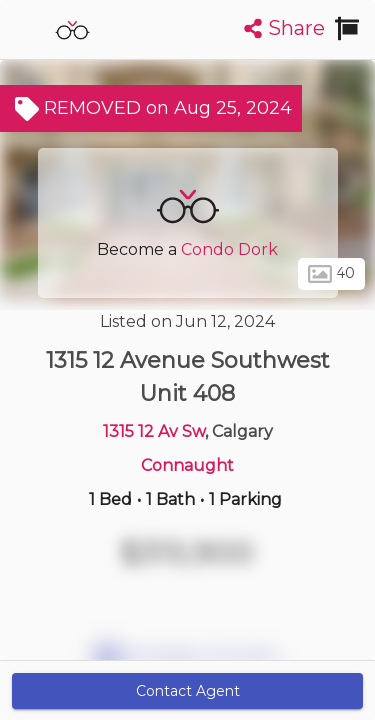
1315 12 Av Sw (154, 431)
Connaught (187, 465)
